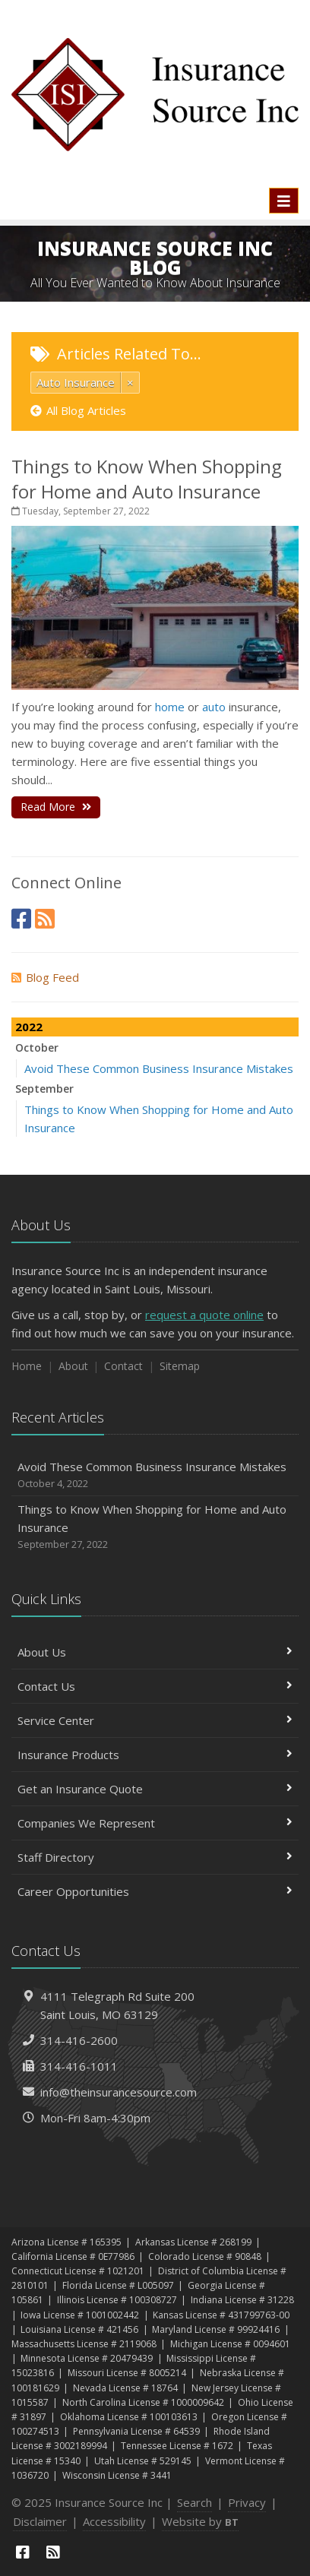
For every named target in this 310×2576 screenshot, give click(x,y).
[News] (45, 918)
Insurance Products (155, 1754)
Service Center (155, 1720)
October (37, 1047)
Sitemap (180, 1366)
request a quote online (204, 1314)
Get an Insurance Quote (155, 1788)
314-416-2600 (79, 2040)
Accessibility (114, 2521)
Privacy (247, 2502)
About (73, 1366)
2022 (29, 1026)
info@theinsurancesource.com (118, 2092)
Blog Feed (45, 977)
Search (194, 2502)
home (170, 706)
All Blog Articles (78, 410)
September (44, 1088)
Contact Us (155, 1686)
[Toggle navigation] (284, 201)
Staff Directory (155, 1857)
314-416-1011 (79, 2066)
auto (214, 706)
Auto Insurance (75, 382)
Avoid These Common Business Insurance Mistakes (158, 1068)
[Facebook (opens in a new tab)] (21, 918)
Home (26, 1366)
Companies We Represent (155, 1823)
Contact (123, 1366)
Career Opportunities (155, 1891)
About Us (155, 1652)
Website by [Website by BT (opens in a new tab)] (200, 2521)
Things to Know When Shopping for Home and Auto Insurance (146, 479)
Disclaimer (40, 2521)
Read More (56, 806)
